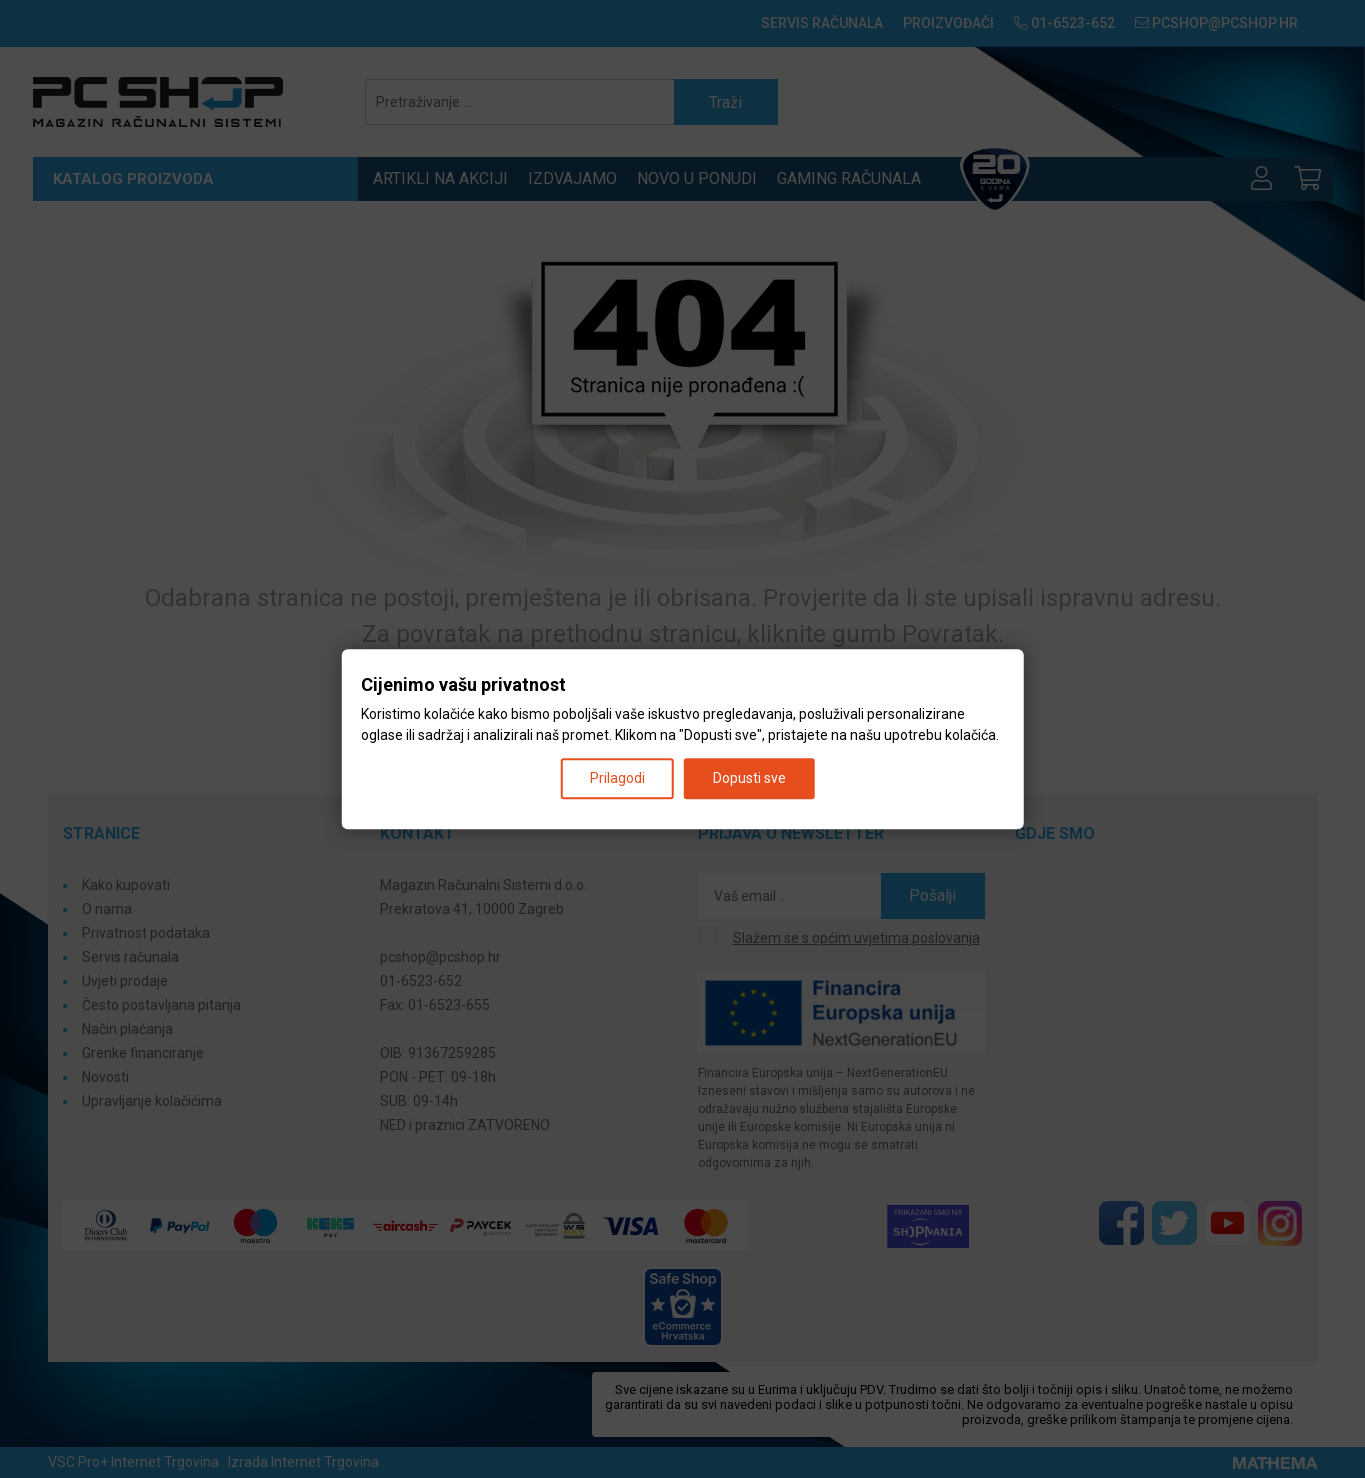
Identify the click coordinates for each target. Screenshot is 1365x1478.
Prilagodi (617, 778)
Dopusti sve (749, 778)
